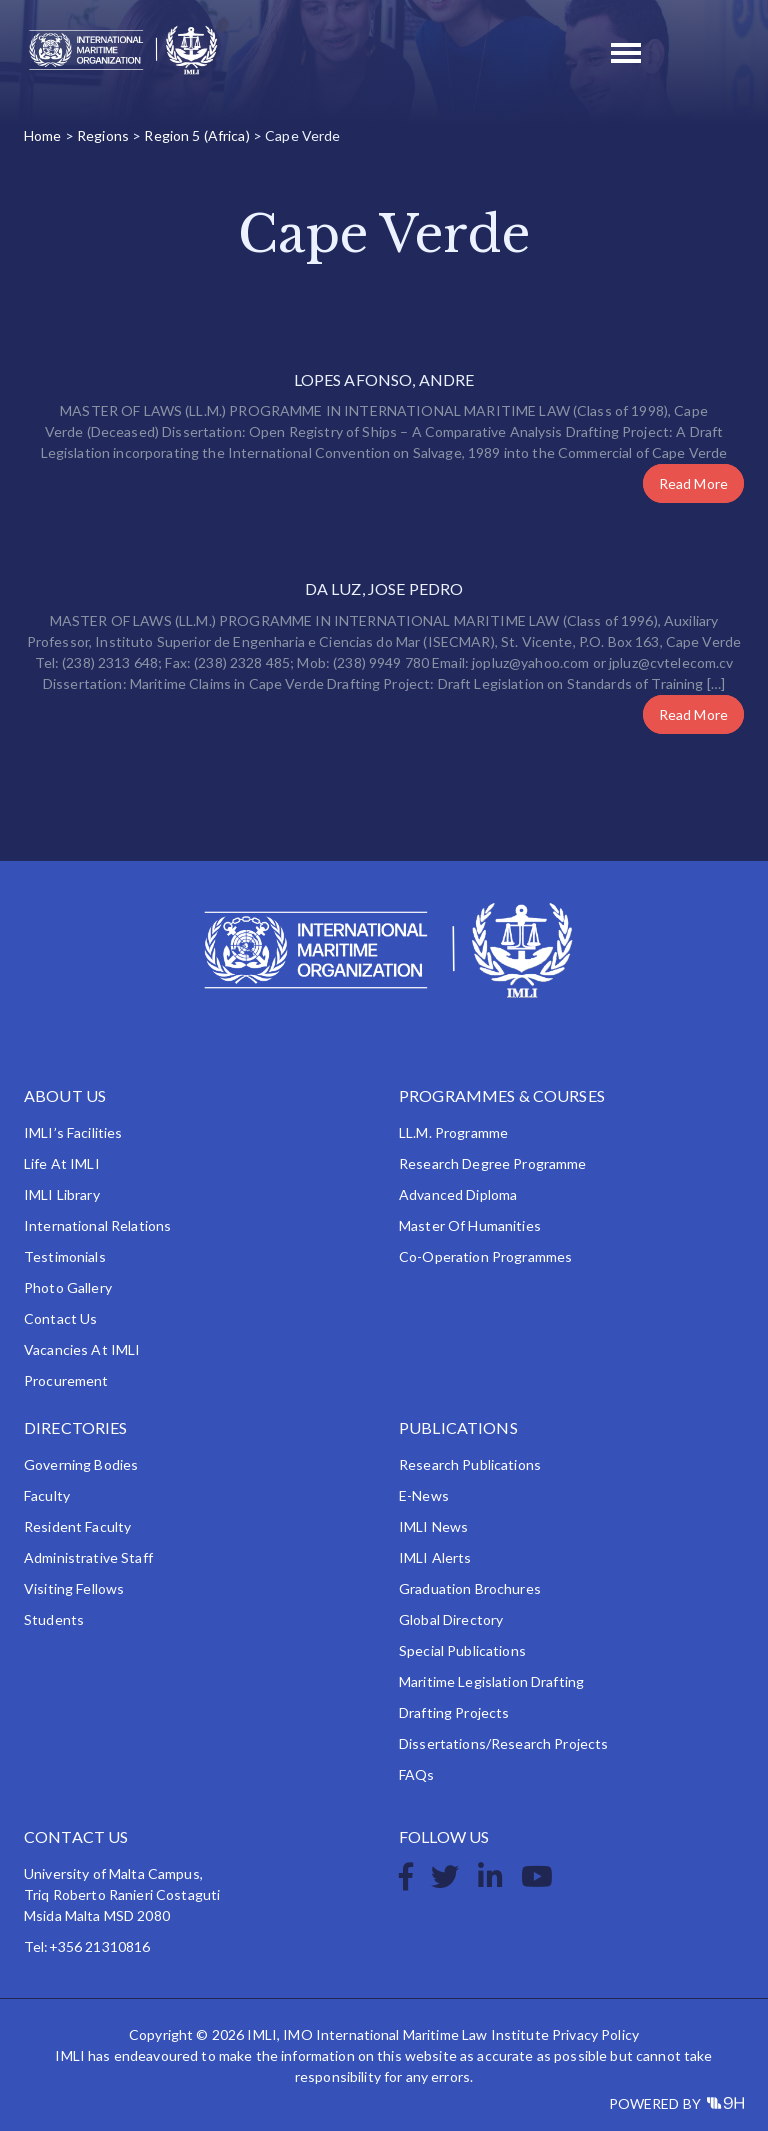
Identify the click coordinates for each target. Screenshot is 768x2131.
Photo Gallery (68, 1287)
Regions (103, 135)
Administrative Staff (88, 1557)
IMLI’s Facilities (73, 1132)
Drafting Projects (454, 1712)
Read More (693, 483)
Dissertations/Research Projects (503, 1743)
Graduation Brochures (470, 1588)
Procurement (66, 1380)
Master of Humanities (470, 1225)
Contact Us (60, 1318)
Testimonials (65, 1256)
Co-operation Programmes (485, 1256)
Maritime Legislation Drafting (491, 1681)
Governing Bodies (81, 1464)
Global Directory (451, 1619)
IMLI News (433, 1526)
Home (43, 135)
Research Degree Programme (493, 1163)
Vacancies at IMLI (82, 1349)
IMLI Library (62, 1194)
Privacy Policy (595, 2034)
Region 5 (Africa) (196, 135)
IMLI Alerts (435, 1557)
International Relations (97, 1225)
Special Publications (462, 1650)
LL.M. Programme (453, 1132)
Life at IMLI (62, 1163)
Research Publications (470, 1464)
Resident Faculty (77, 1526)
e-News (424, 1495)
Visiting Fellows (74, 1588)
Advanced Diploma (458, 1194)
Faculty (47, 1495)
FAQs (417, 1774)
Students (54, 1619)
